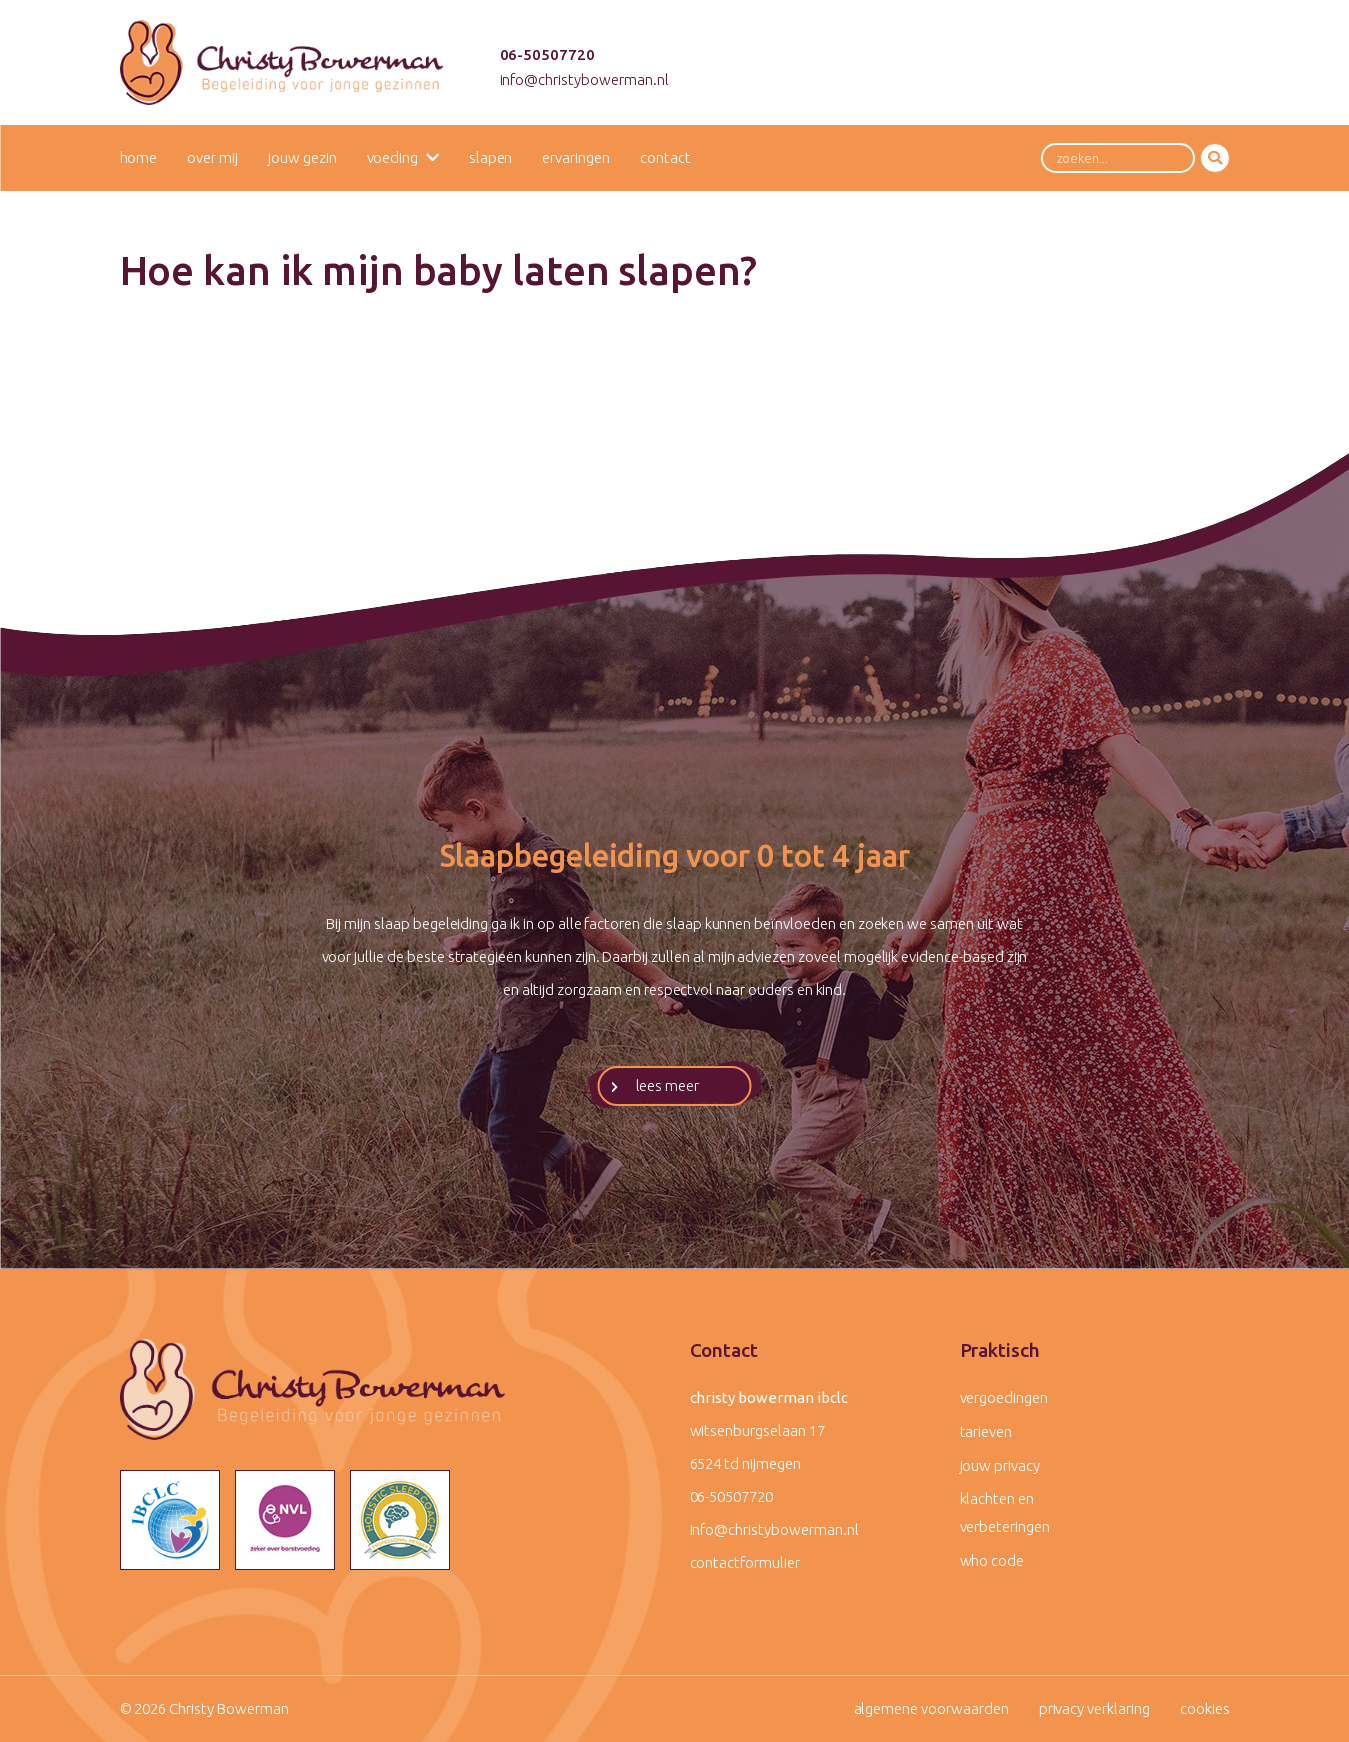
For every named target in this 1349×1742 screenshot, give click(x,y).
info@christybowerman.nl (584, 79)
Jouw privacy (1000, 1465)
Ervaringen (576, 157)
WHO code (992, 1560)
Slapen (491, 157)
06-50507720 (548, 54)
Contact (665, 157)
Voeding (393, 157)
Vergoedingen (1004, 1397)
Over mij (212, 157)
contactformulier (745, 1562)
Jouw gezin (302, 157)
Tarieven (986, 1431)
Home (139, 157)
